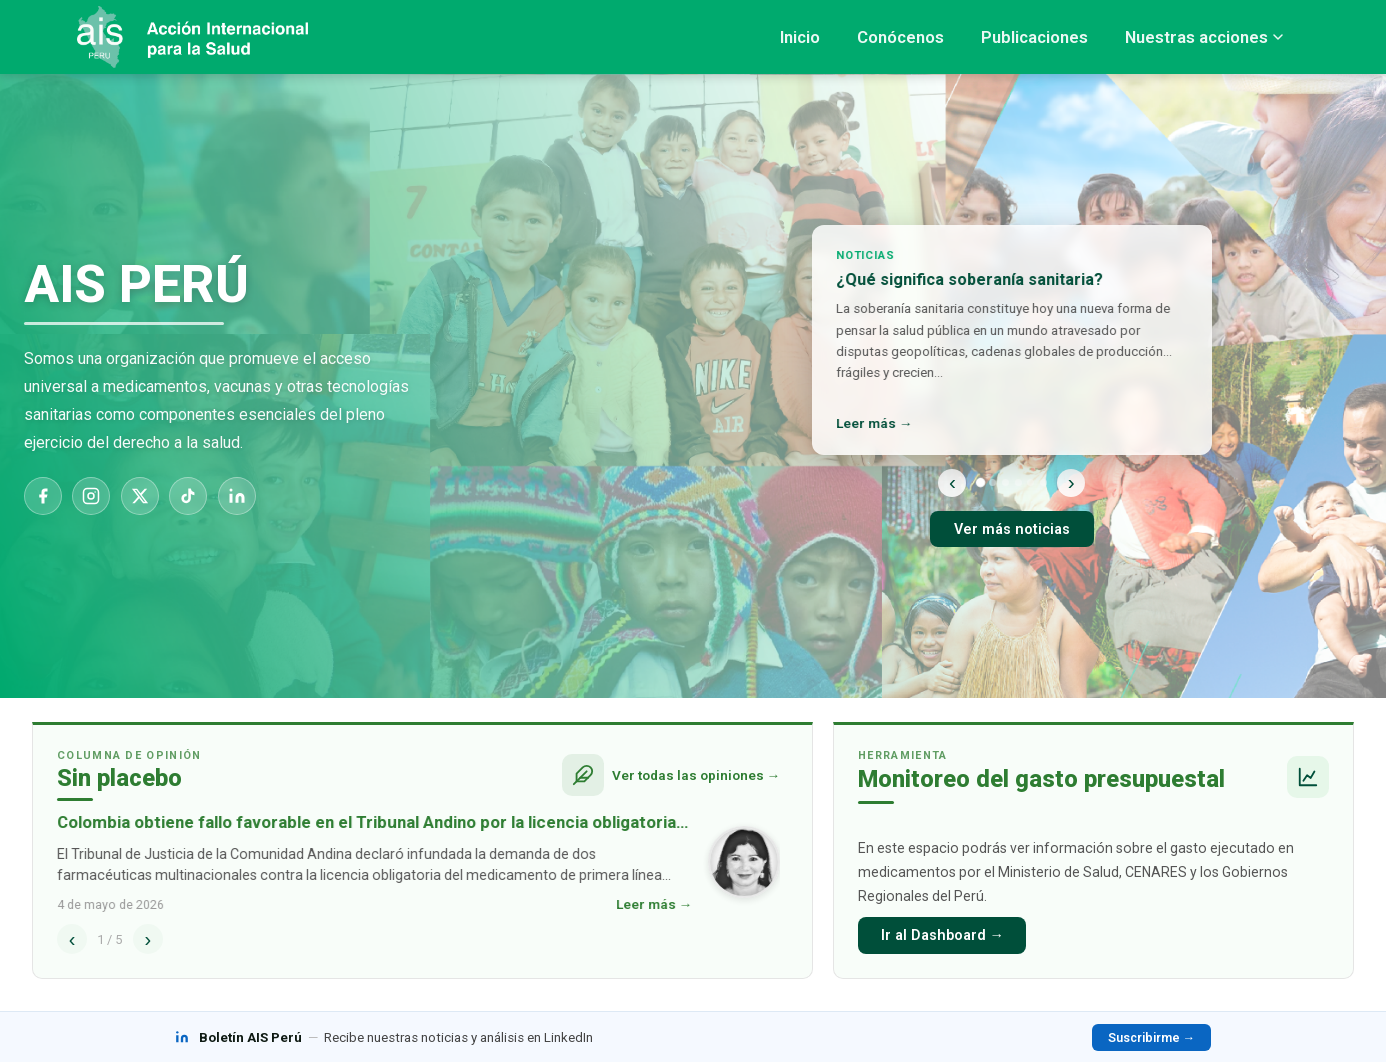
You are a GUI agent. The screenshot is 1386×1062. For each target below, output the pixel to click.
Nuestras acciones (1204, 37)
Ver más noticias (1012, 529)
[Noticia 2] (992, 482)
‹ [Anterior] (952, 481)
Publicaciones (1034, 37)
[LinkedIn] (237, 496)
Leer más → (876, 423)
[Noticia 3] (1005, 482)
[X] (140, 496)
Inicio (800, 37)
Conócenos (900, 37)
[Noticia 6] (1043, 482)
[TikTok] (188, 496)
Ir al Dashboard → (942, 935)
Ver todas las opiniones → (696, 775)
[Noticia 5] (1030, 482)
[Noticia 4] (1018, 482)
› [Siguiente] (1071, 481)
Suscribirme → (1151, 1037)
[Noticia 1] (980, 482)
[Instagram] (91, 496)
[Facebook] (43, 496)
